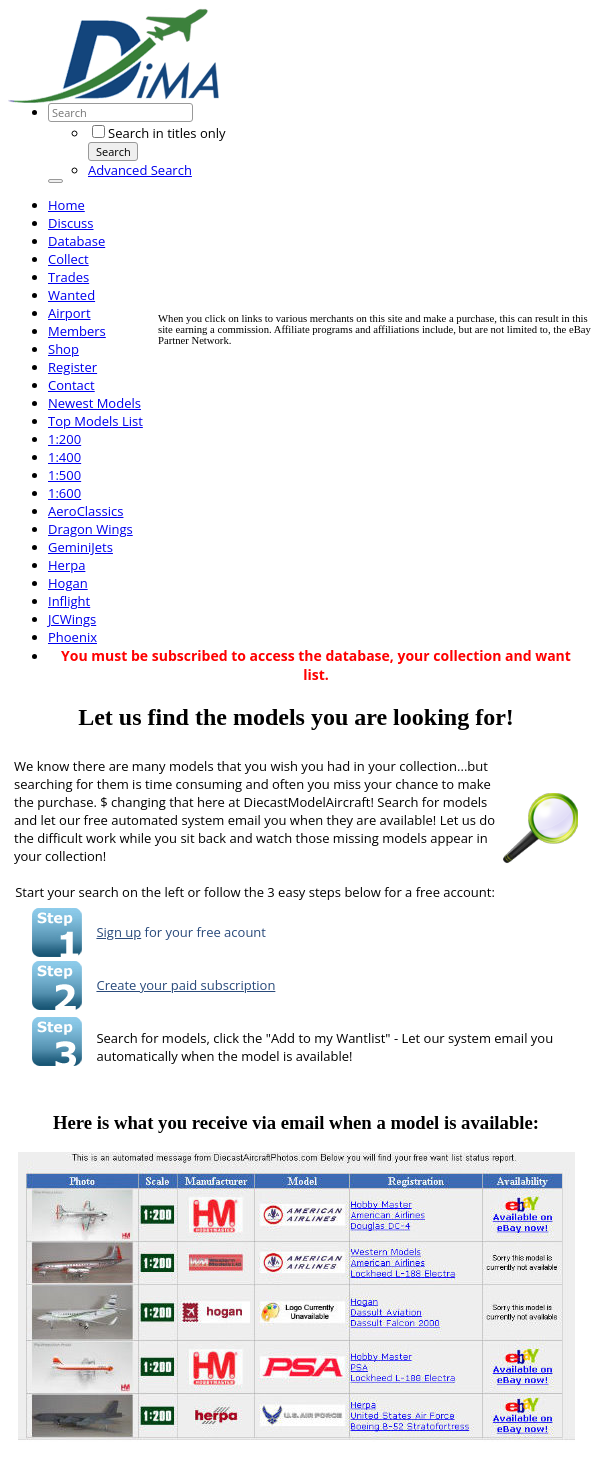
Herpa (66, 565)
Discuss (71, 223)
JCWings (72, 619)
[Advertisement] (375, 173)
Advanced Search (140, 170)
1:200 (64, 439)
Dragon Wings (90, 529)
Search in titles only (158, 133)
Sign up (118, 932)
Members (77, 331)
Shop (63, 349)
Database (76, 241)
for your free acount (203, 932)
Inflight (69, 601)
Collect (68, 259)
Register (72, 367)
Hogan (68, 583)
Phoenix (72, 637)
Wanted (71, 295)
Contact (71, 385)
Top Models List (95, 421)
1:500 (64, 475)
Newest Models (94, 403)
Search (113, 151)
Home (66, 205)
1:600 (64, 493)
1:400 (64, 457)
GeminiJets (80, 547)
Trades (68, 277)
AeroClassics (85, 511)
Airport (69, 313)
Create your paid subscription (185, 985)
